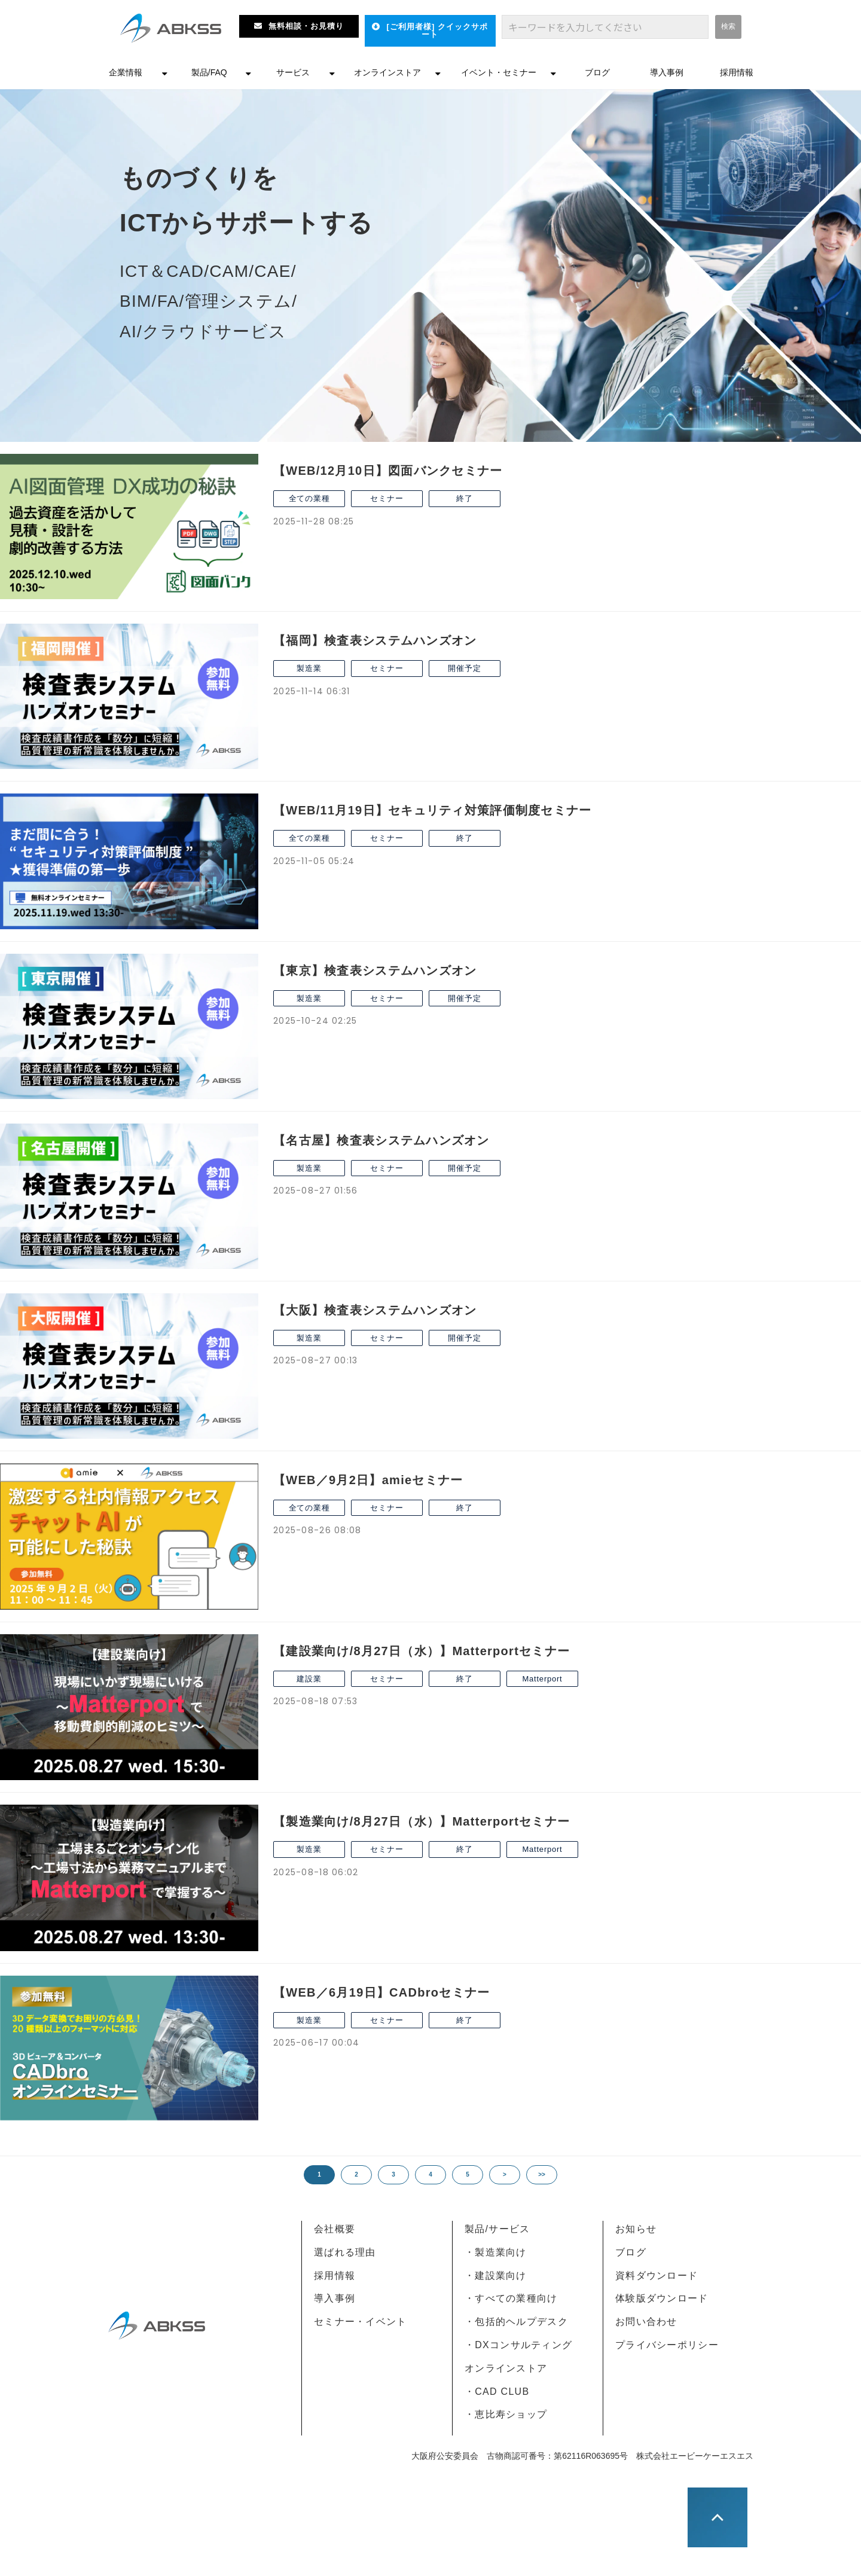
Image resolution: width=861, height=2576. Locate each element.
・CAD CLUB (497, 2391)
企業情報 (125, 72)
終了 (464, 498)
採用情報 (736, 72)
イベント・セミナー (498, 72)
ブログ (597, 72)
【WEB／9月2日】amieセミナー (368, 1480)
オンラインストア (387, 72)
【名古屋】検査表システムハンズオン (381, 1140)
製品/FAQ (209, 72)
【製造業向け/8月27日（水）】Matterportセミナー (421, 1821)
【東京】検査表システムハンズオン (375, 970)
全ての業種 (309, 498)
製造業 (309, 668)
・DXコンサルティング (518, 2345)
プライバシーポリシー (667, 2345)
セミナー (386, 498)
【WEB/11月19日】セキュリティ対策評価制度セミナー (432, 810)
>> (541, 2174)
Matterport (542, 1678)
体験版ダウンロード (662, 2298)
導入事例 (666, 72)
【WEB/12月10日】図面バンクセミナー (388, 470)
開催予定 (464, 668)
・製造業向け (496, 2252)
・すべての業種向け (511, 2298)
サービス (293, 72)
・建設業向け (496, 2275)
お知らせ (636, 2229)
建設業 (309, 1678)
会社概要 (334, 2229)
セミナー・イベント (360, 2321)
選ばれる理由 (345, 2252)
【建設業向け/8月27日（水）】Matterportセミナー (421, 1651)
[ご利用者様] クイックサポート (437, 30)
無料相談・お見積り (306, 26)
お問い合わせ (646, 2321)
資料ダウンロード (656, 2275)
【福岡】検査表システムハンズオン (375, 640)
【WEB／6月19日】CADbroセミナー (381, 1992)
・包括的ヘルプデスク (516, 2321)
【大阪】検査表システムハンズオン (375, 1310)
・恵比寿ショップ (506, 2414)
